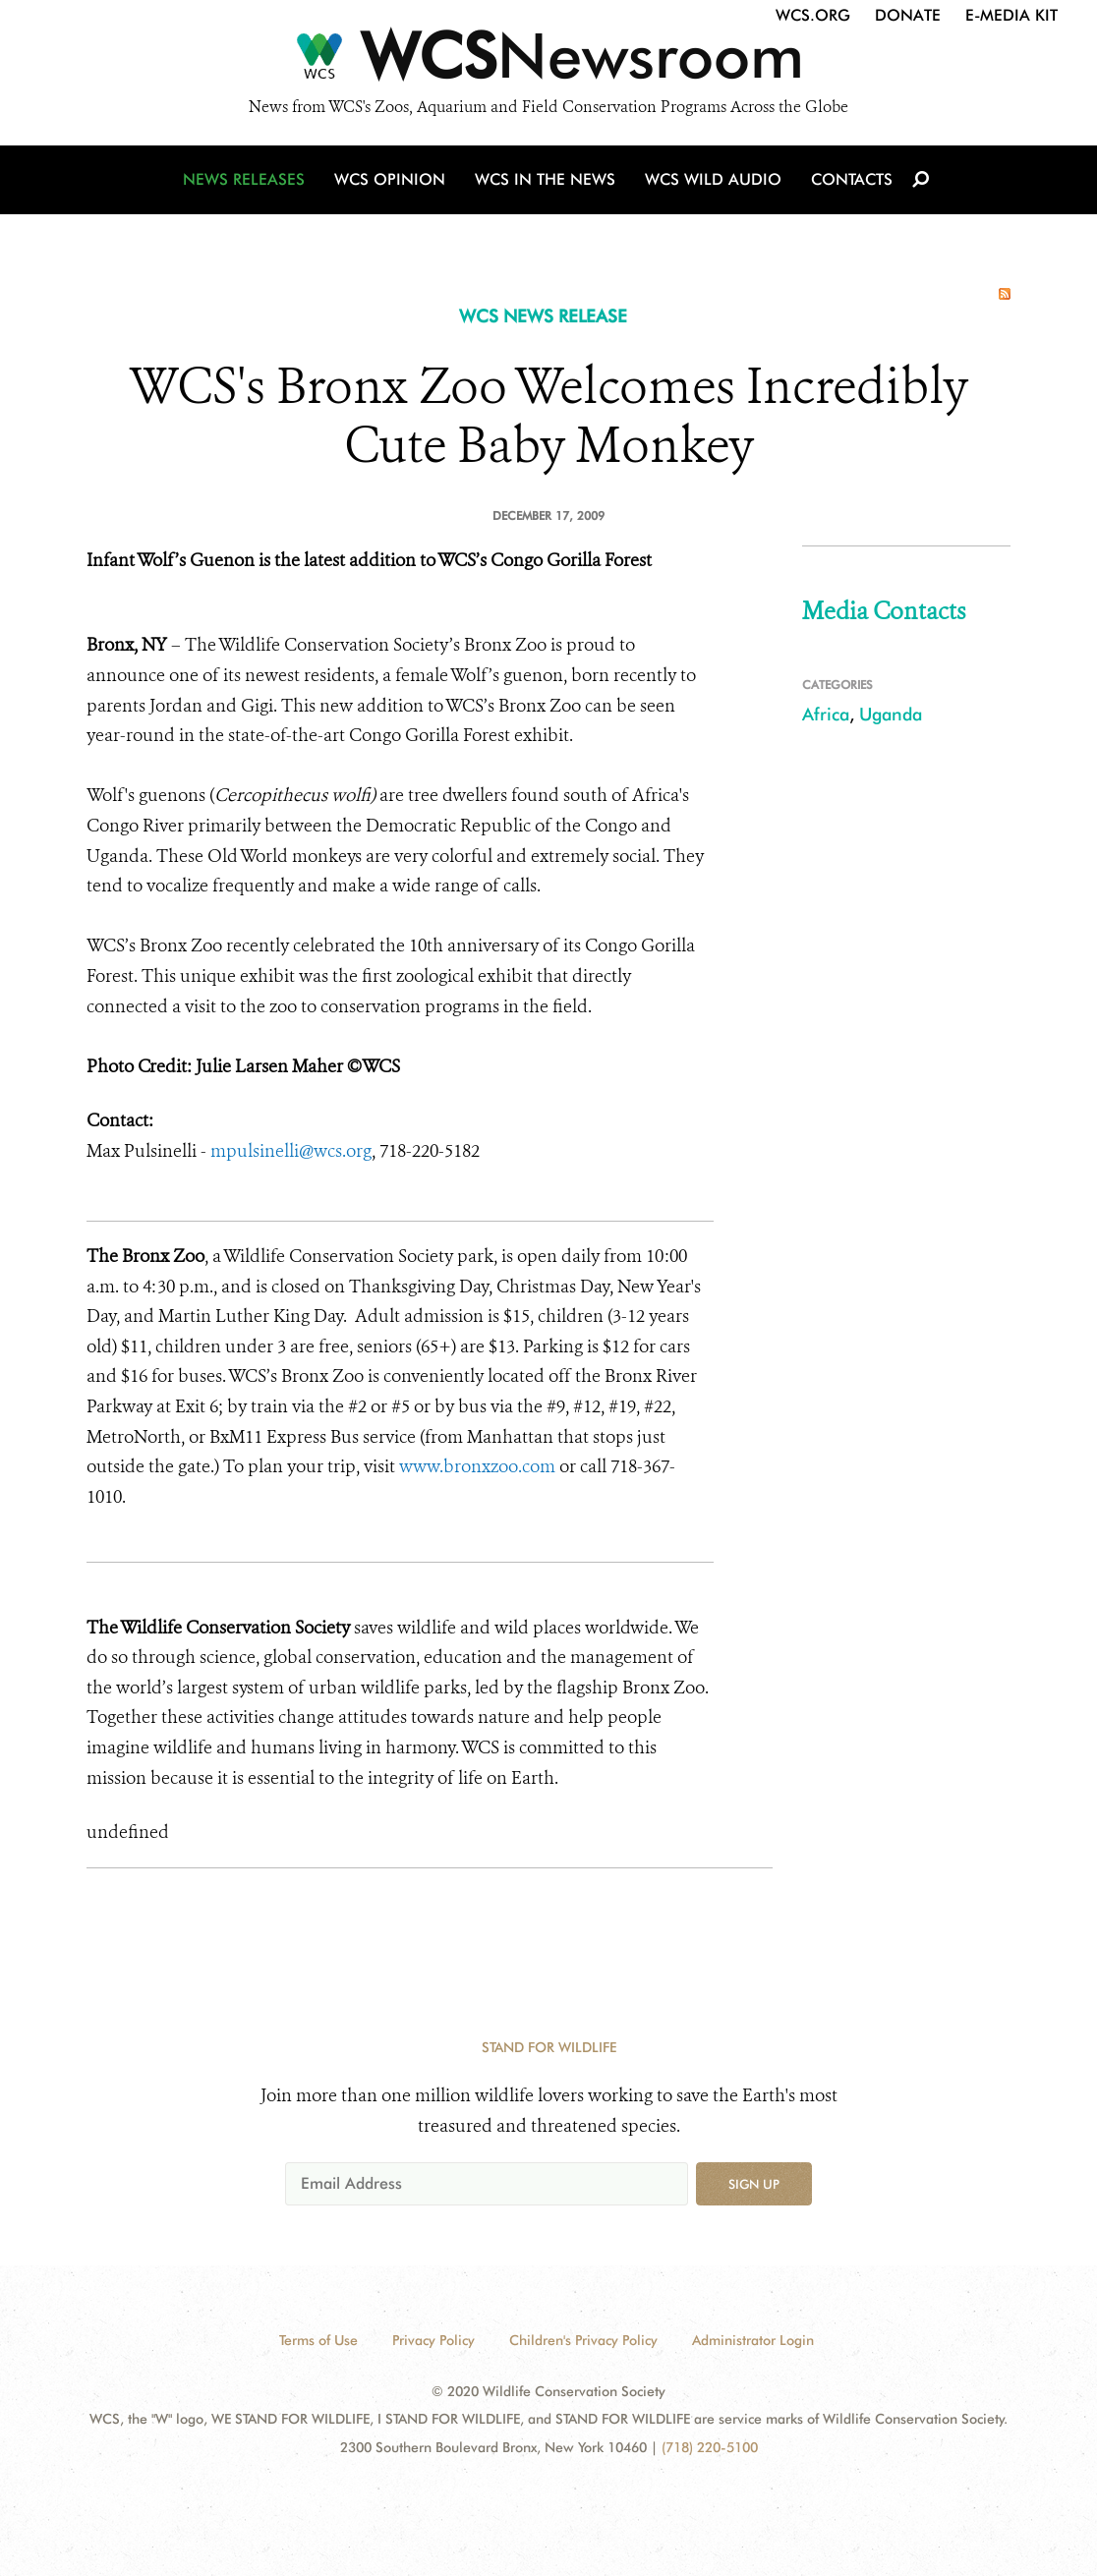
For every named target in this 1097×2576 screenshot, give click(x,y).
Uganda (890, 714)
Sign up (753, 2184)
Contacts (852, 179)
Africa (825, 714)
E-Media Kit (1011, 15)
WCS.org (813, 15)
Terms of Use (318, 2340)
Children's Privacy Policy (583, 2340)
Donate (908, 15)
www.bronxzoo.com (477, 1466)
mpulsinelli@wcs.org (289, 1151)
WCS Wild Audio (713, 179)
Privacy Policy (433, 2340)
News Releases (244, 179)
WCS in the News (545, 179)
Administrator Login (753, 2340)
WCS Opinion (389, 179)
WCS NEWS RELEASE (543, 316)
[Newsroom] (548, 61)
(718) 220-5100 (710, 2447)
